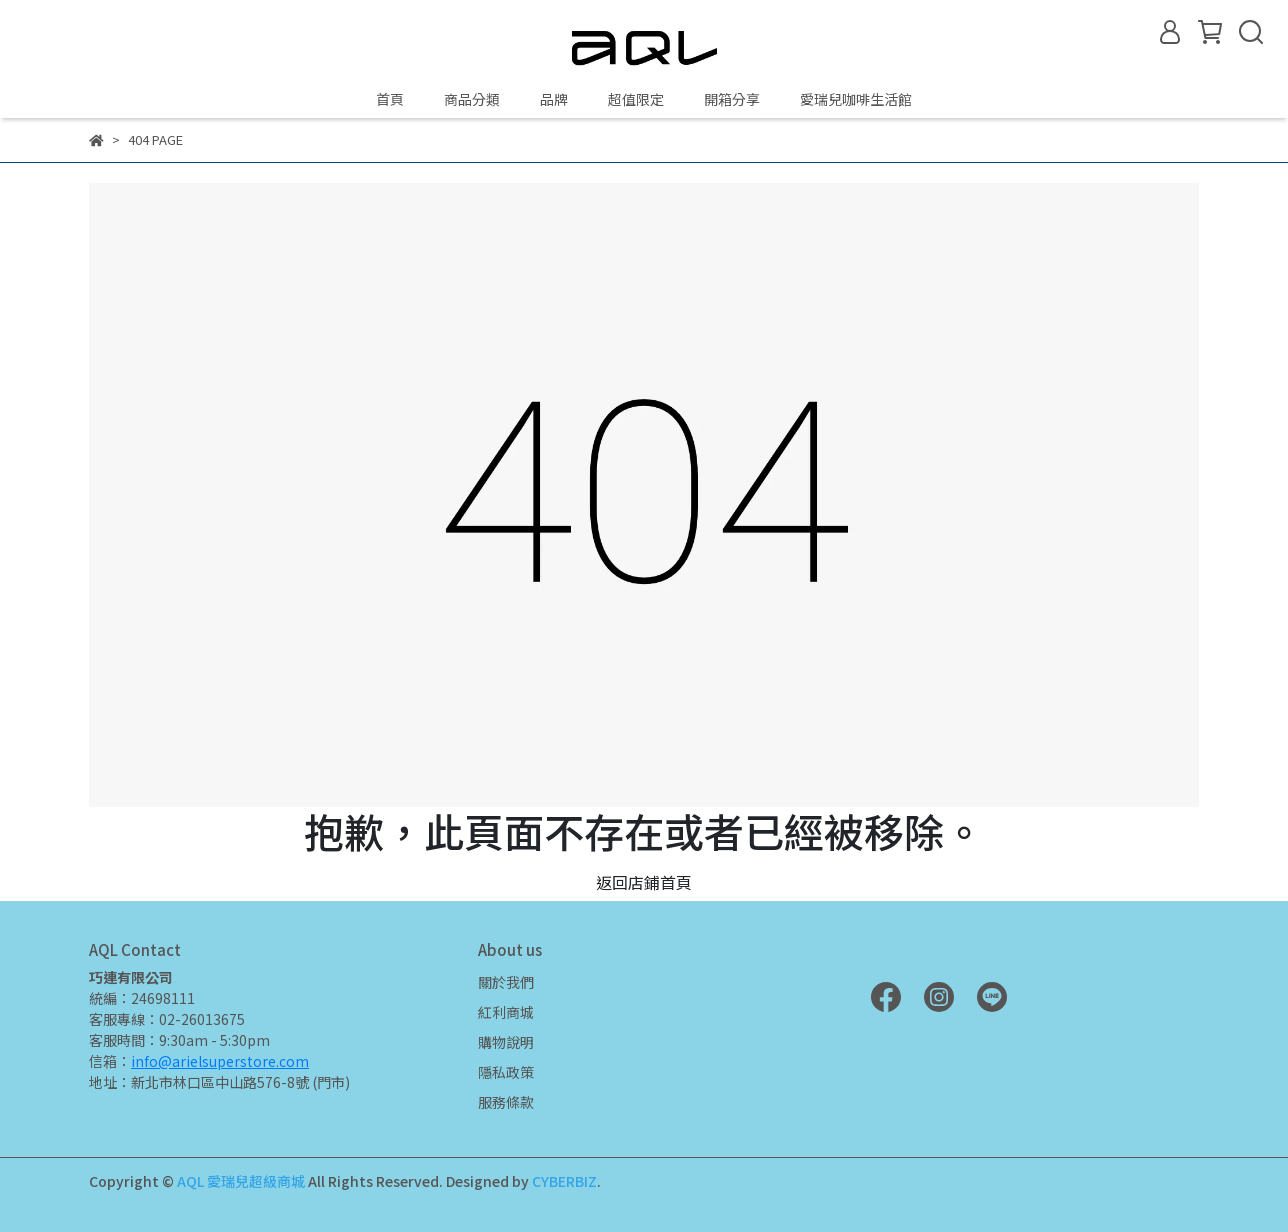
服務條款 (506, 1102)
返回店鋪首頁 (644, 882)
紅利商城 (506, 1012)
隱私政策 (506, 1072)
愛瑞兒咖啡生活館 (856, 99)
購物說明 (506, 1042)
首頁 (390, 99)
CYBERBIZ (564, 1181)
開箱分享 (732, 99)
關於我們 (506, 982)
